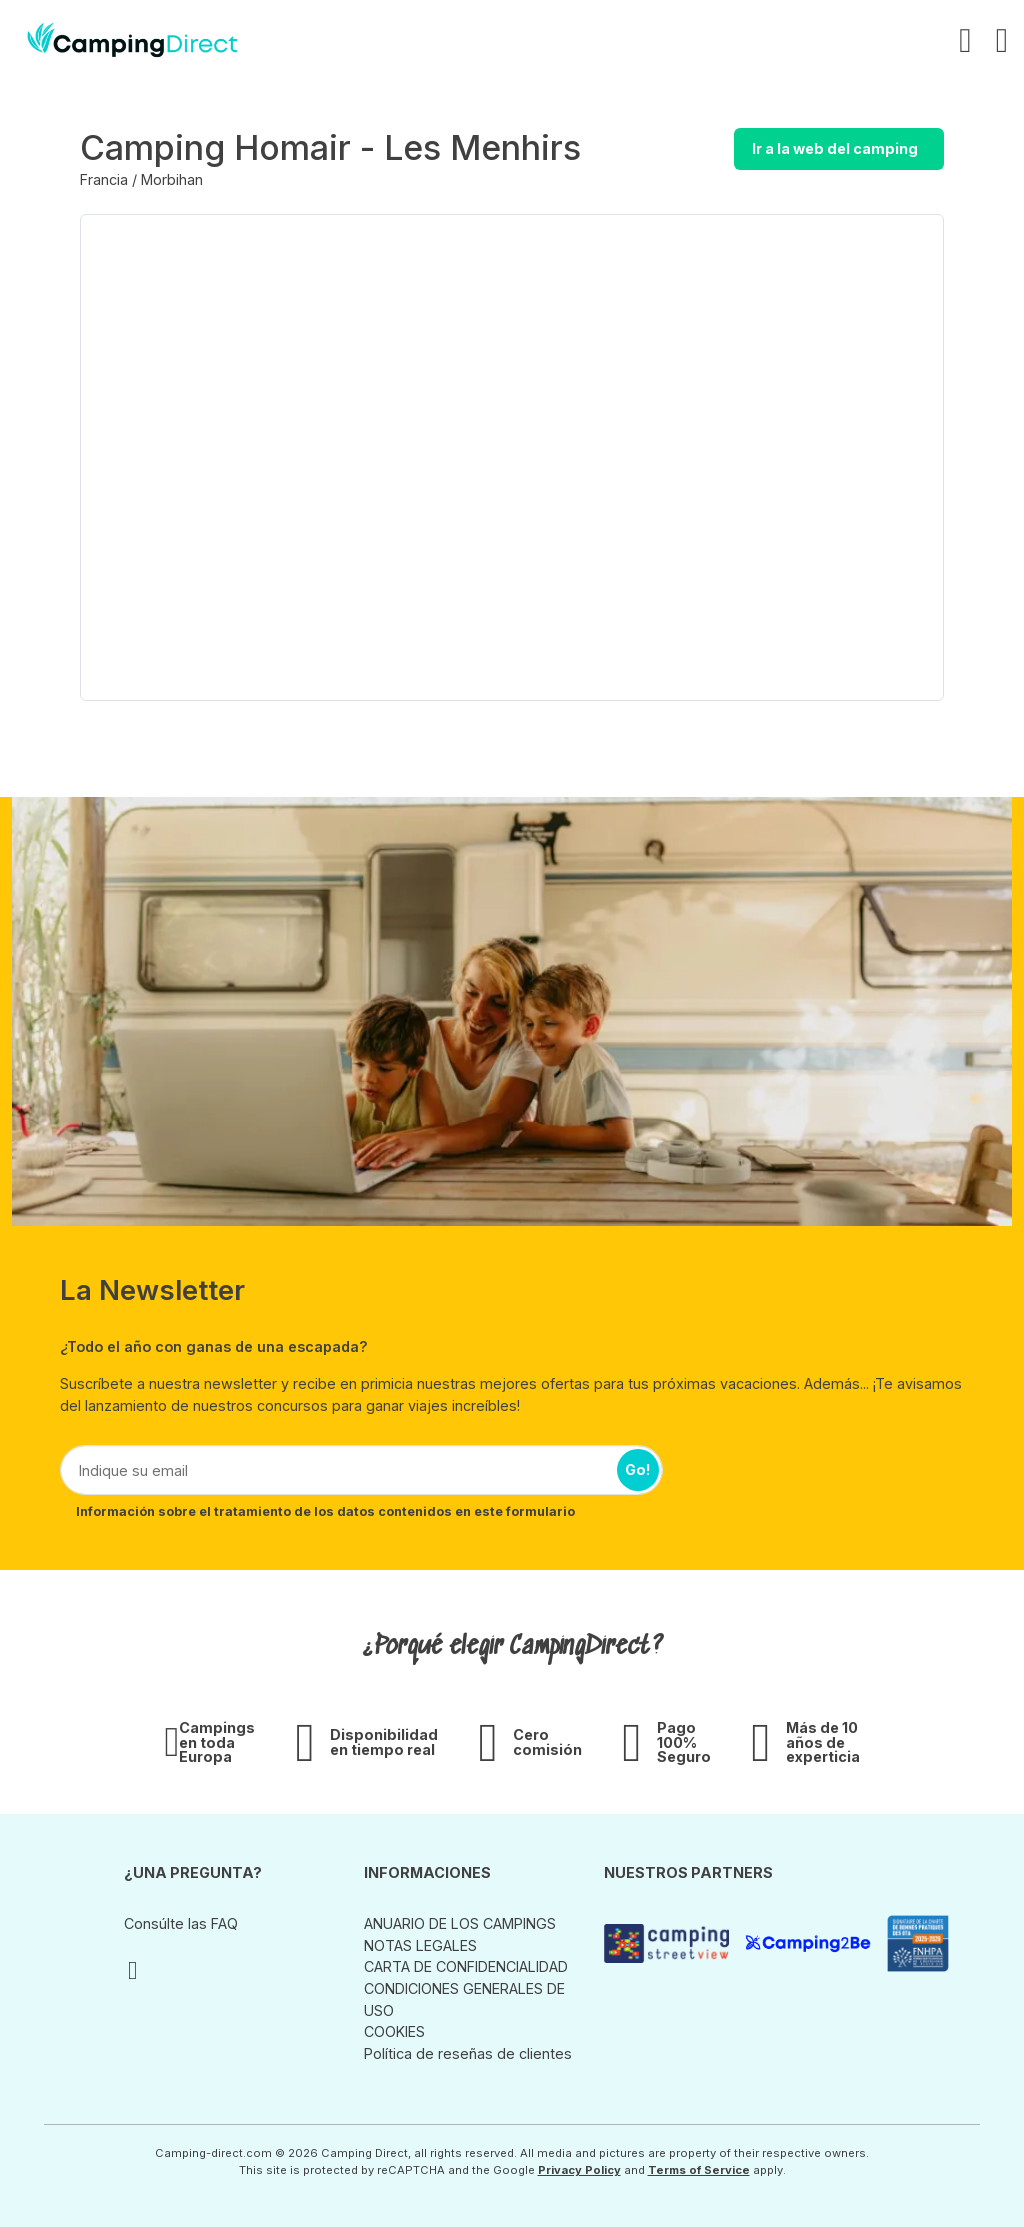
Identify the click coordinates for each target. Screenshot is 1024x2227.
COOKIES (394, 2031)
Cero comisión (547, 1742)
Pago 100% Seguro (684, 1742)
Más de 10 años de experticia (823, 1742)
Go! (638, 1469)
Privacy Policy (579, 2170)
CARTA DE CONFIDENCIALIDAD (466, 1966)
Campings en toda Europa (217, 1742)
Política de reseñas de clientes (468, 2053)
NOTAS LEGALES (420, 1945)
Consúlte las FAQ (181, 1923)
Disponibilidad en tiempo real (384, 1742)
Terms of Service (699, 2170)
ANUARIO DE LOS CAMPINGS (460, 1923)
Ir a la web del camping (835, 148)
